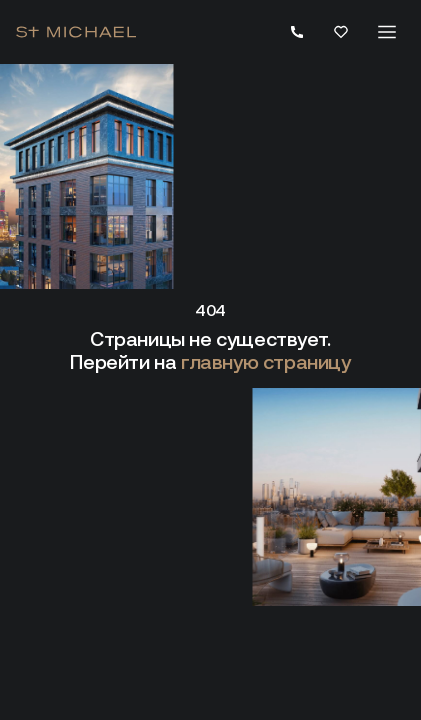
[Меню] (387, 32)
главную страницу (266, 362)
